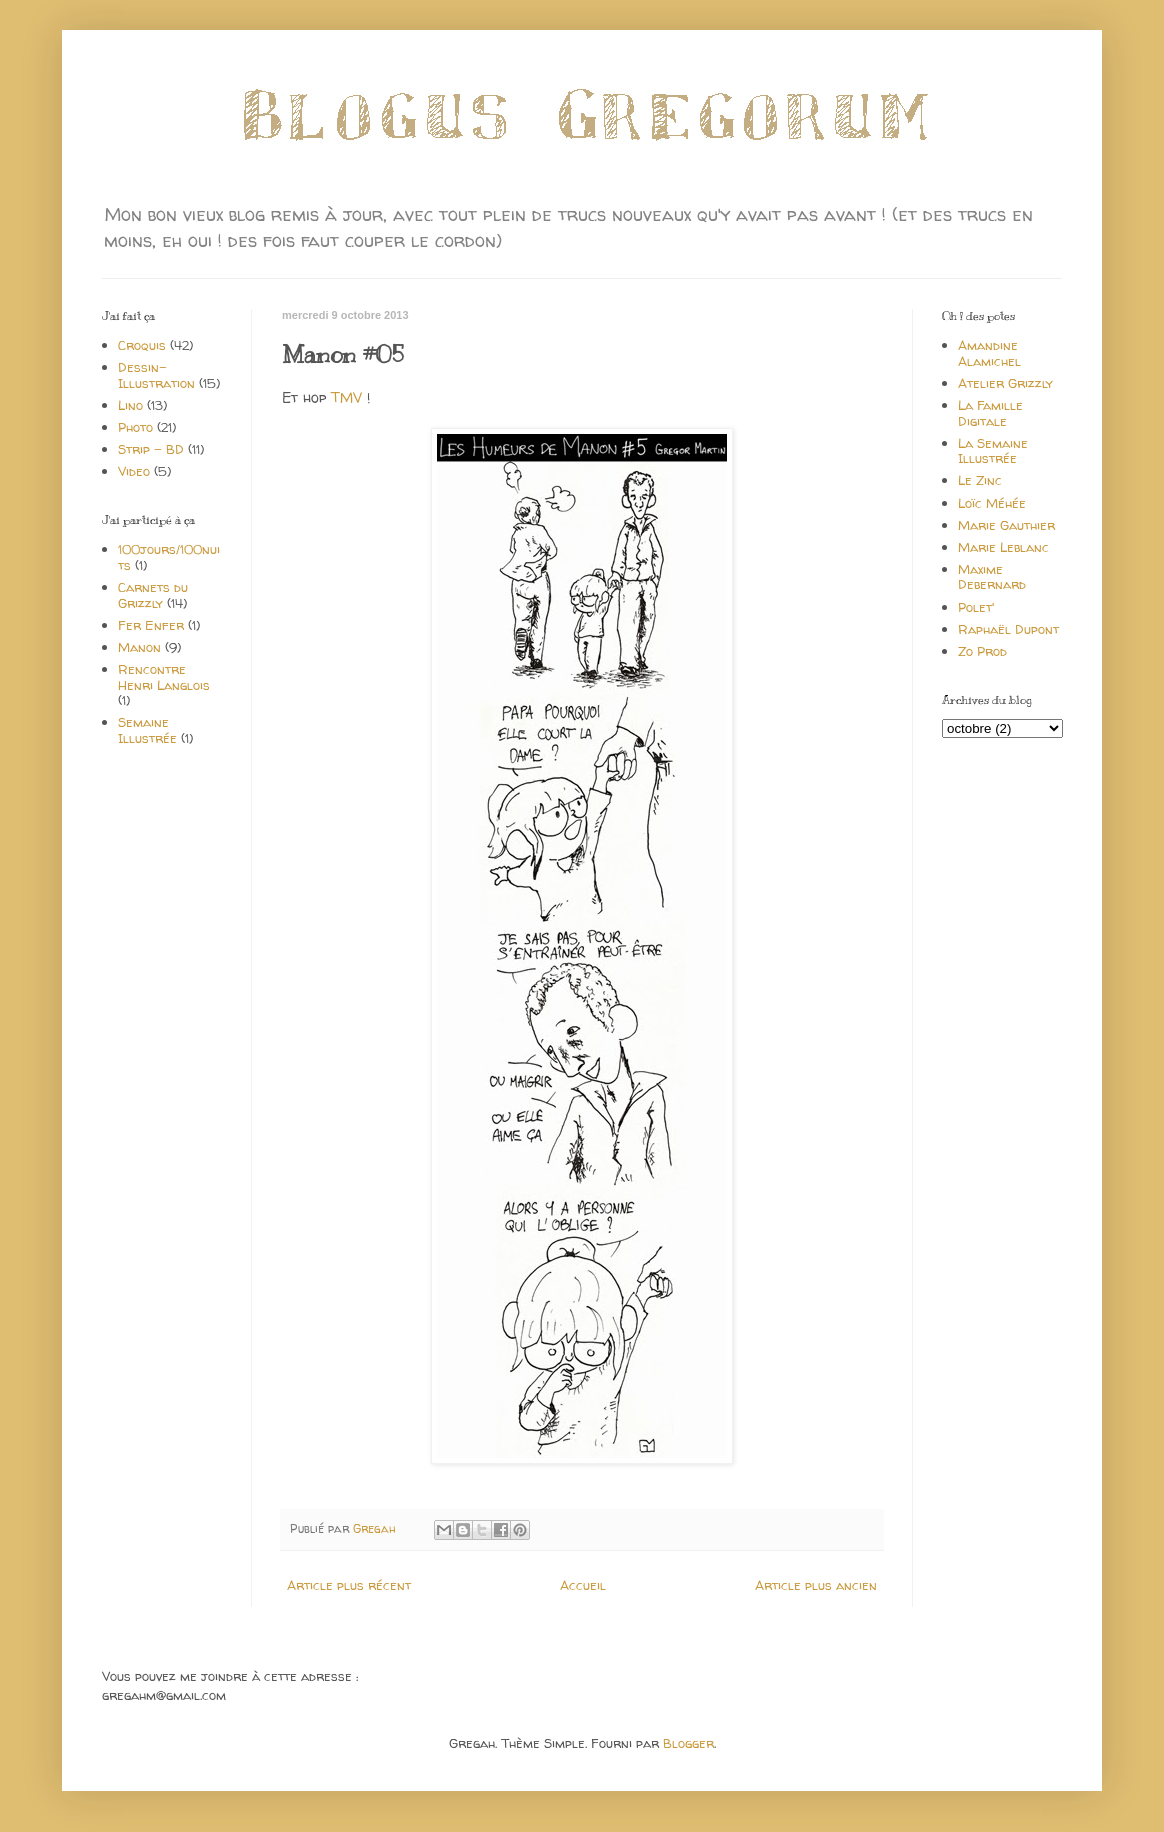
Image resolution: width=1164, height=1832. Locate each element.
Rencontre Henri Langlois (164, 677)
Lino (130, 405)
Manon (139, 647)
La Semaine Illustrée (993, 451)
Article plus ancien (816, 1585)
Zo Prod (982, 651)
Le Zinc (980, 480)
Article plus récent (349, 1585)
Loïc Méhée (992, 503)
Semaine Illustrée (147, 730)
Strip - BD (151, 449)
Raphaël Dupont (1008, 629)
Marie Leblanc (1003, 547)
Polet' (976, 607)
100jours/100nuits (169, 557)
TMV (346, 398)
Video (134, 471)
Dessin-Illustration (156, 375)
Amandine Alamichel (989, 353)
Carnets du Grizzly (153, 595)
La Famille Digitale (990, 413)
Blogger (688, 1743)
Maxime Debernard (992, 577)
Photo (135, 427)
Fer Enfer (151, 625)
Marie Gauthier (1006, 525)
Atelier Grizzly (1005, 383)
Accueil (583, 1585)
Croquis (142, 345)
